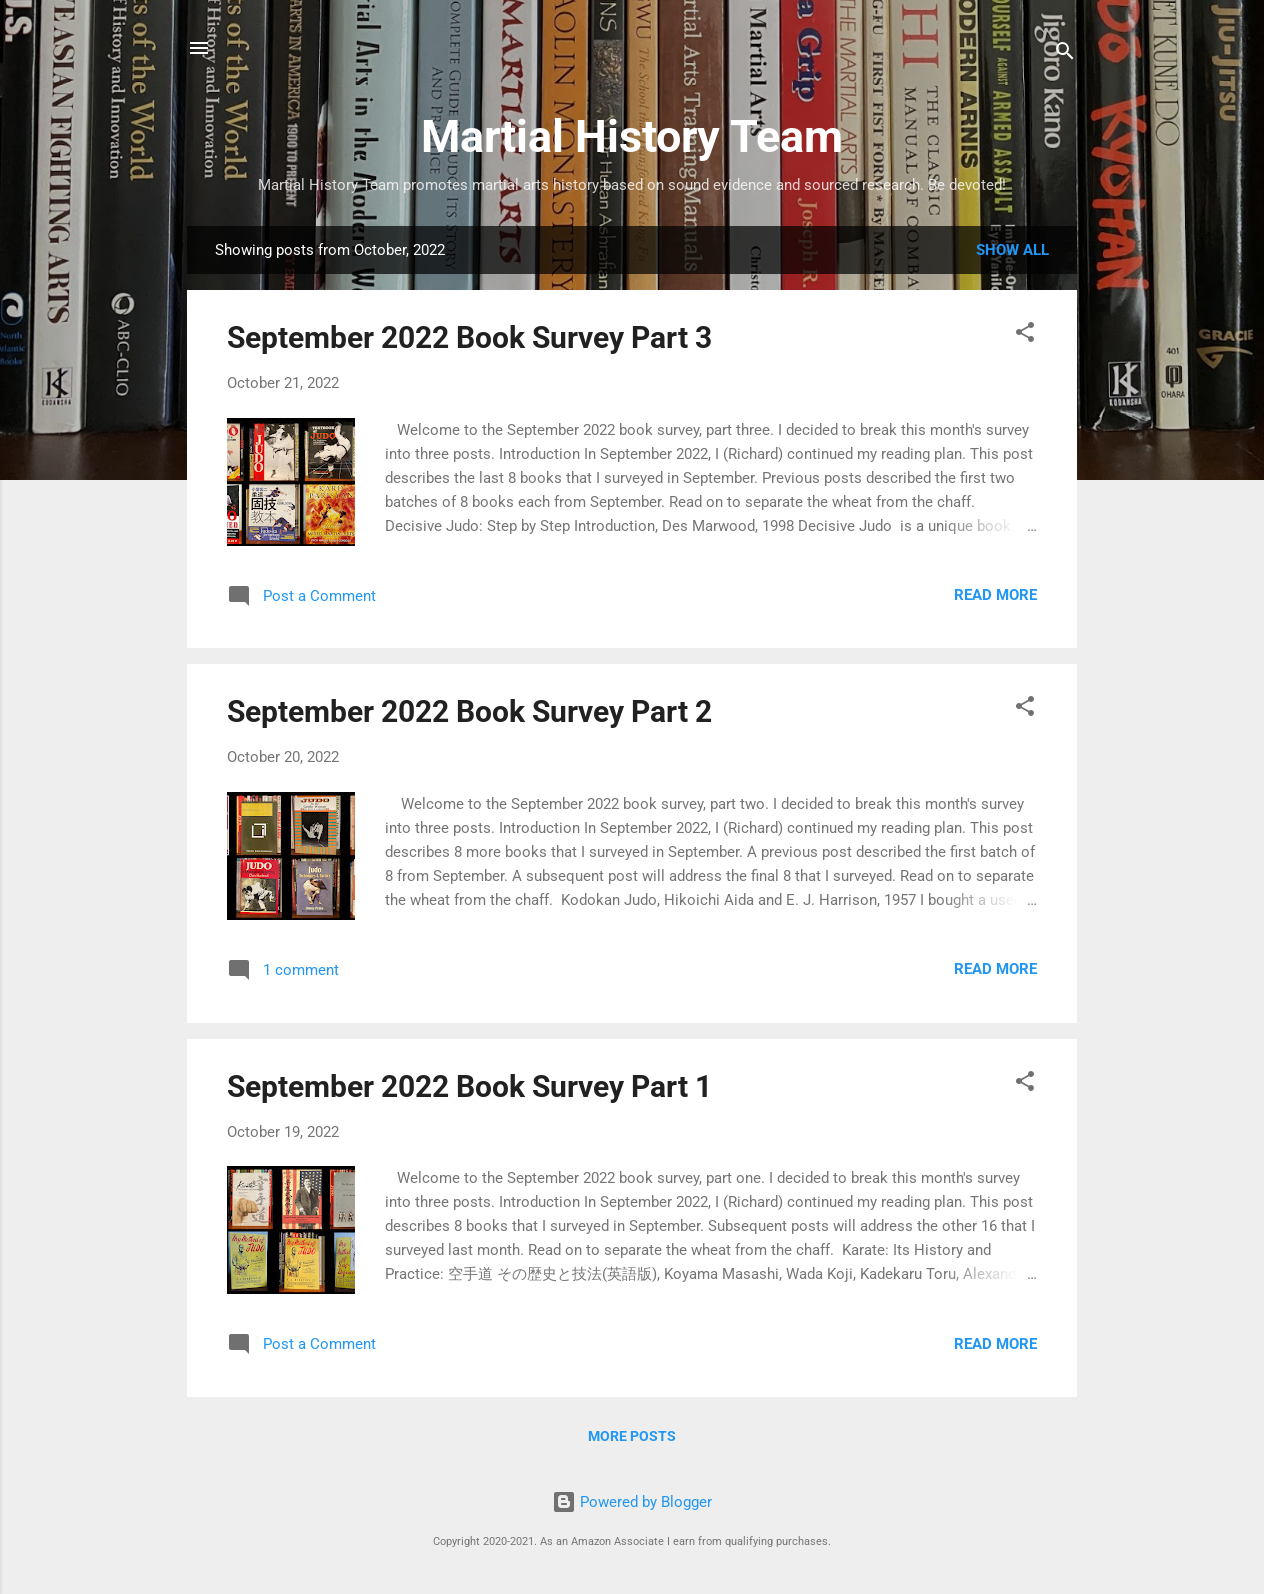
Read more (995, 595)
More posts (632, 1436)
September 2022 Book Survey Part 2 (469, 711)
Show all (1012, 250)
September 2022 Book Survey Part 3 (469, 337)
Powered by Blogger (632, 1502)
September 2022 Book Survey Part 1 (469, 1086)
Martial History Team (632, 136)
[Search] (1065, 54)
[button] (1025, 335)
